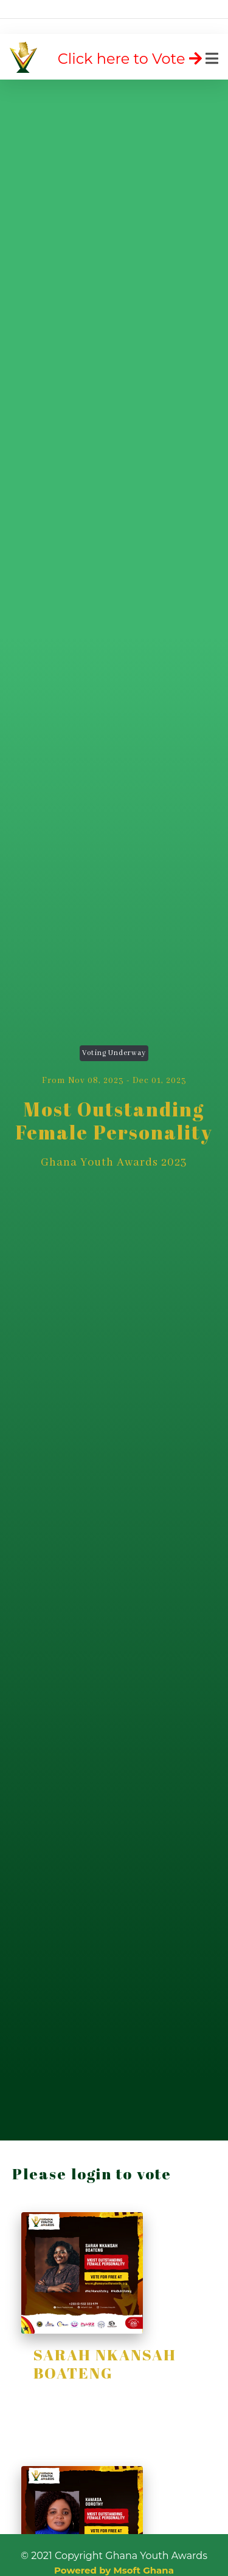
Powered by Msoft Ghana (114, 2570)
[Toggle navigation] (139, 58)
